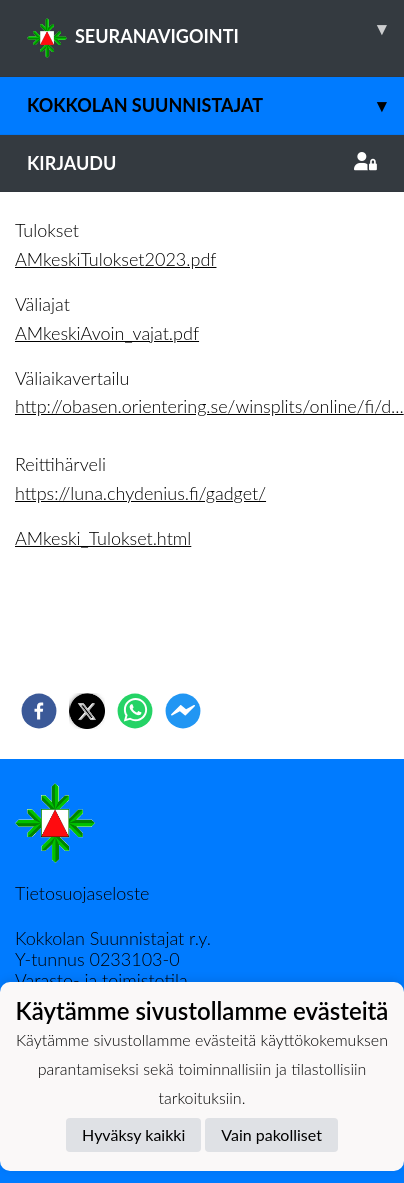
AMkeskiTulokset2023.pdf (115, 259)
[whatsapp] (135, 711)
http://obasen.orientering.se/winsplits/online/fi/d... (209, 406)
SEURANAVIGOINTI (215, 29)
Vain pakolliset (271, 1134)
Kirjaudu (202, 163)
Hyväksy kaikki (133, 1134)
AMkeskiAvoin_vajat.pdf (107, 333)
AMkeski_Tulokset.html (103, 538)
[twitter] (87, 711)
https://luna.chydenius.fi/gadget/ (140, 493)
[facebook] (39, 711)
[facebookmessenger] (183, 711)
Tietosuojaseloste (82, 893)
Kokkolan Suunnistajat (215, 105)
